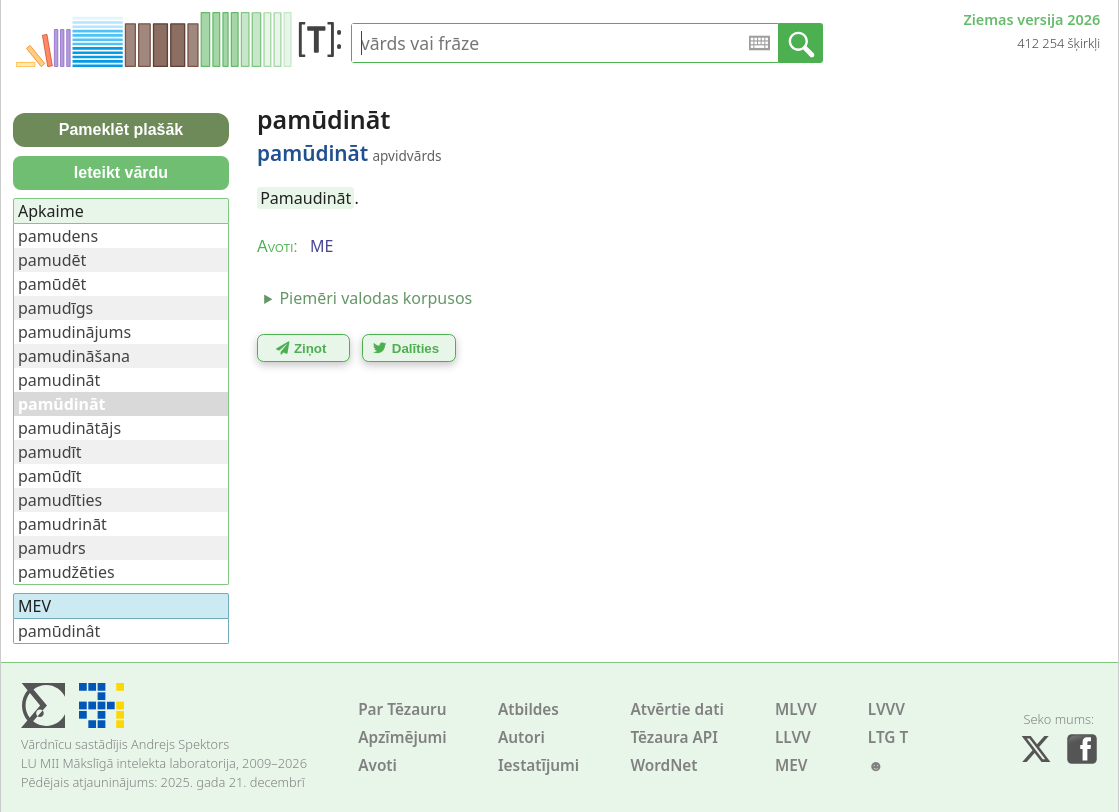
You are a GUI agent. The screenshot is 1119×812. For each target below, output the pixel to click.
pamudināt (59, 380)
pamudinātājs (69, 428)
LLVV (793, 737)
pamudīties (60, 500)
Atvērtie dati (676, 709)
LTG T (888, 737)
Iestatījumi (538, 765)
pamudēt (52, 260)
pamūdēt (52, 284)
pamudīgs (55, 308)
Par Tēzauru (402, 709)
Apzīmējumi (402, 737)
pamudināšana (74, 356)
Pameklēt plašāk (121, 129)
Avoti (377, 765)
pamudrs (52, 548)
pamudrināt (62, 524)
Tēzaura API (674, 737)
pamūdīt (49, 476)
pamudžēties (66, 572)
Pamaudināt (305, 198)
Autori (521, 737)
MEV (791, 765)
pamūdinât (59, 631)
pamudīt (49, 452)
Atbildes (528, 709)
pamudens (58, 236)
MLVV (796, 709)
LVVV (886, 709)
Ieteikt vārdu (121, 172)
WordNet (663, 765)
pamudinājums (74, 332)
